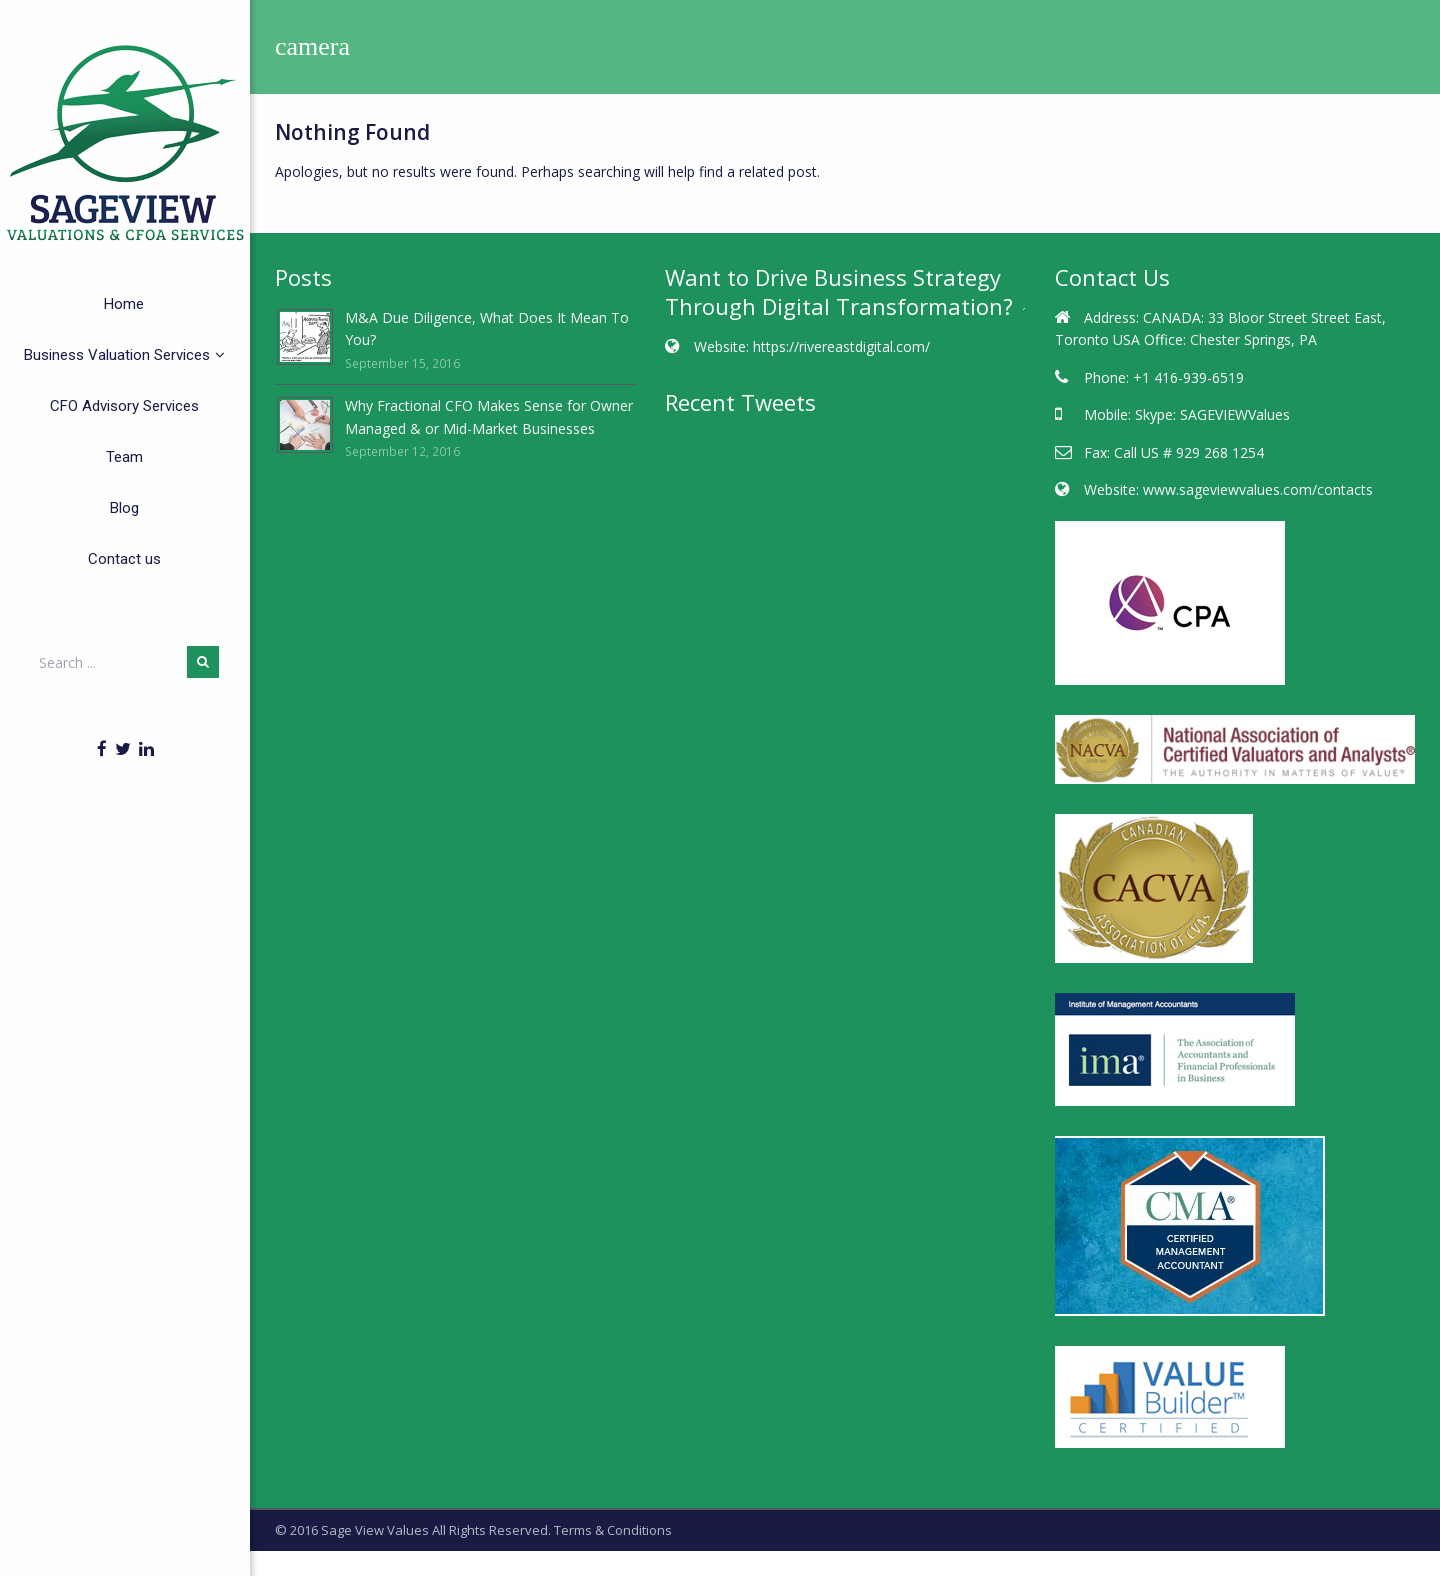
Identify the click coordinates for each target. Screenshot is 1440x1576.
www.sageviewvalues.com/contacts (1258, 489)
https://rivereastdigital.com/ (841, 346)
